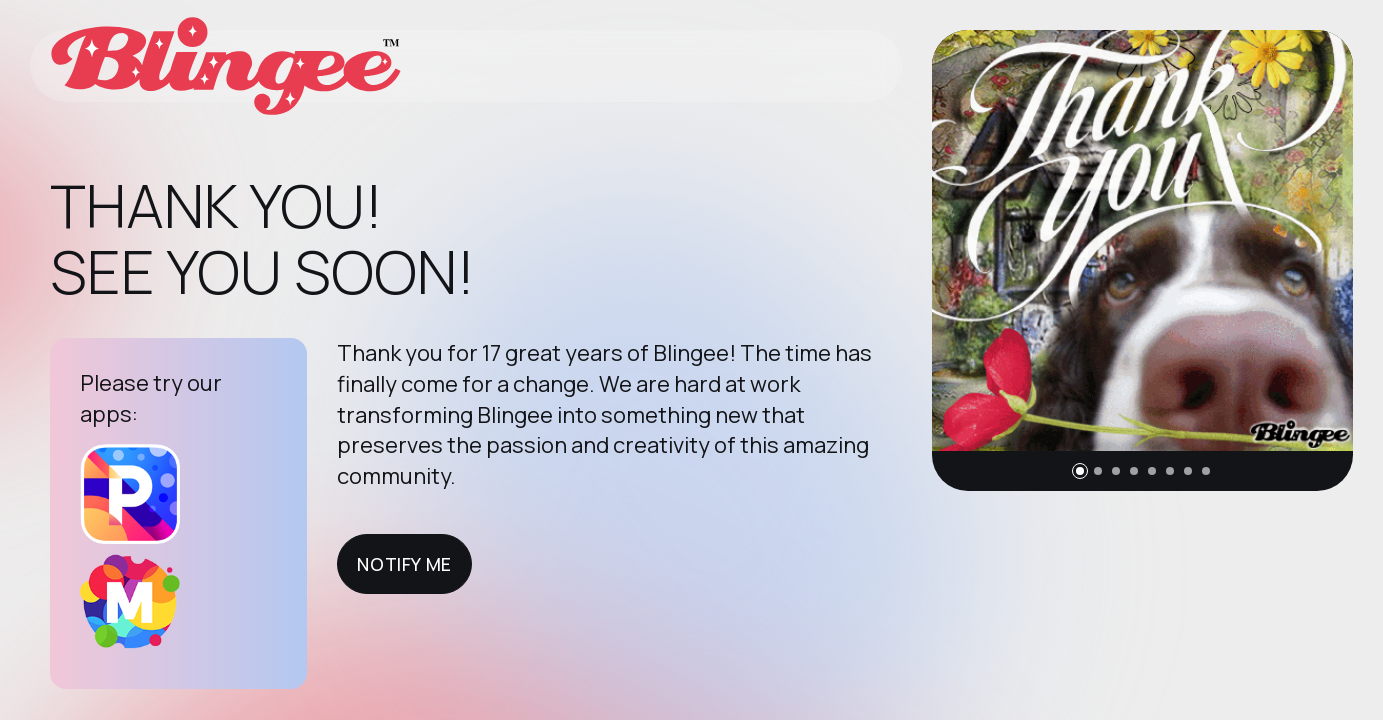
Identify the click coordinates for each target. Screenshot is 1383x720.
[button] (1080, 471)
